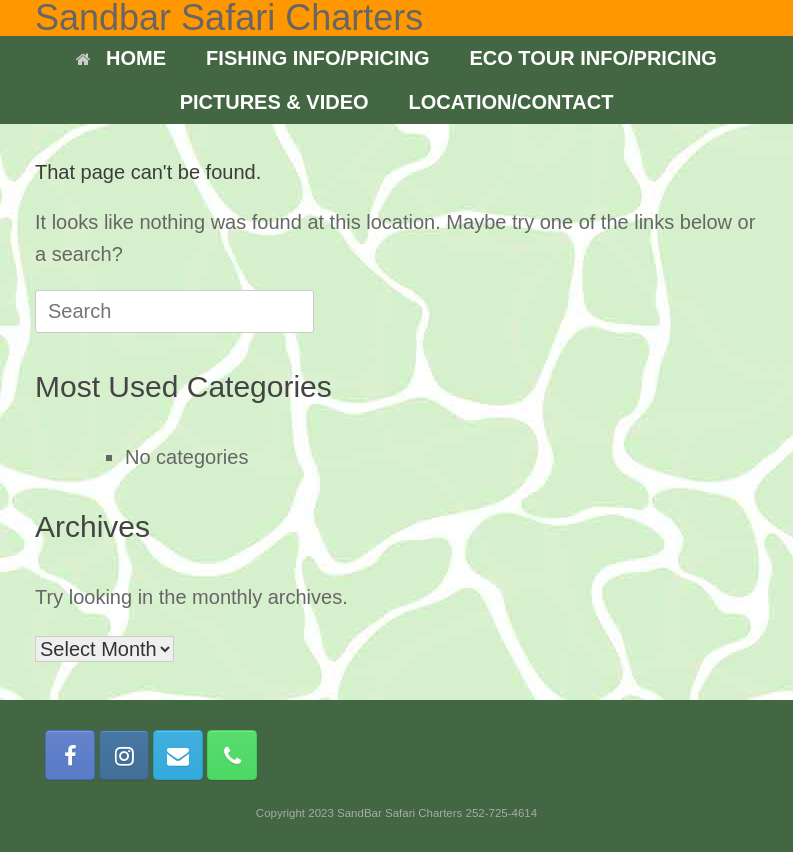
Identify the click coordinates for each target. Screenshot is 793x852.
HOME (121, 58)
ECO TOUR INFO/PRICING (592, 58)
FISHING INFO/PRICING (317, 58)
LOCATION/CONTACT (511, 102)
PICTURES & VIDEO (274, 102)
